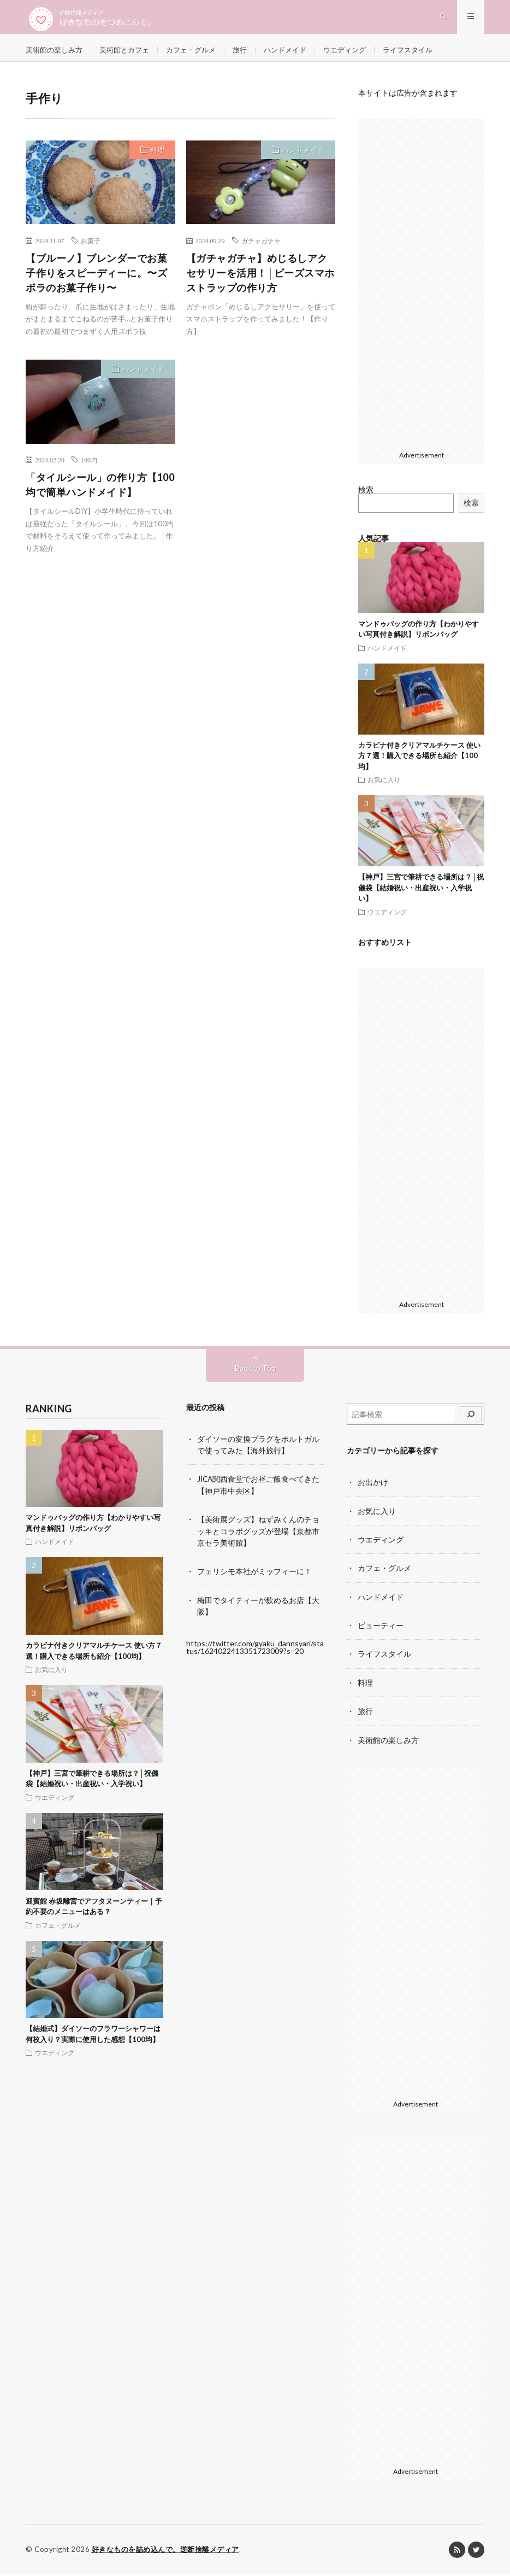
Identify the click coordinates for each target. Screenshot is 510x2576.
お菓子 (90, 245)
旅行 (252, 54)
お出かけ (373, 1486)
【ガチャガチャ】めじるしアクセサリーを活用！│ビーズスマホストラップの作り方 (260, 277)
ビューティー (381, 1628)
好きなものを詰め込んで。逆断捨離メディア (165, 2551)
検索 (365, 493)
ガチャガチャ (261, 245)
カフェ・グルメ (201, 54)
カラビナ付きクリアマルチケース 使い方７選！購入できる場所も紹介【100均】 (419, 760)
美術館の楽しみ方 (56, 54)
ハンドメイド (300, 54)
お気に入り (383, 784)
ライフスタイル (429, 54)
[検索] (471, 1419)
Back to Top (255, 1372)
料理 (157, 154)
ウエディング (363, 54)
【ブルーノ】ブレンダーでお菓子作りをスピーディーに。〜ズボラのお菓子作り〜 (96, 277)
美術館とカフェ (130, 54)
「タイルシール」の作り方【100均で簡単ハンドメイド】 (100, 489)
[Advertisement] (261, 432)
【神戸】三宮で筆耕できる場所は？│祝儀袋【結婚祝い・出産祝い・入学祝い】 (421, 892)
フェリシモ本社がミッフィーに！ (254, 1574)
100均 (89, 464)
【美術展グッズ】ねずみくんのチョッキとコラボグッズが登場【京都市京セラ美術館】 (258, 1534)
